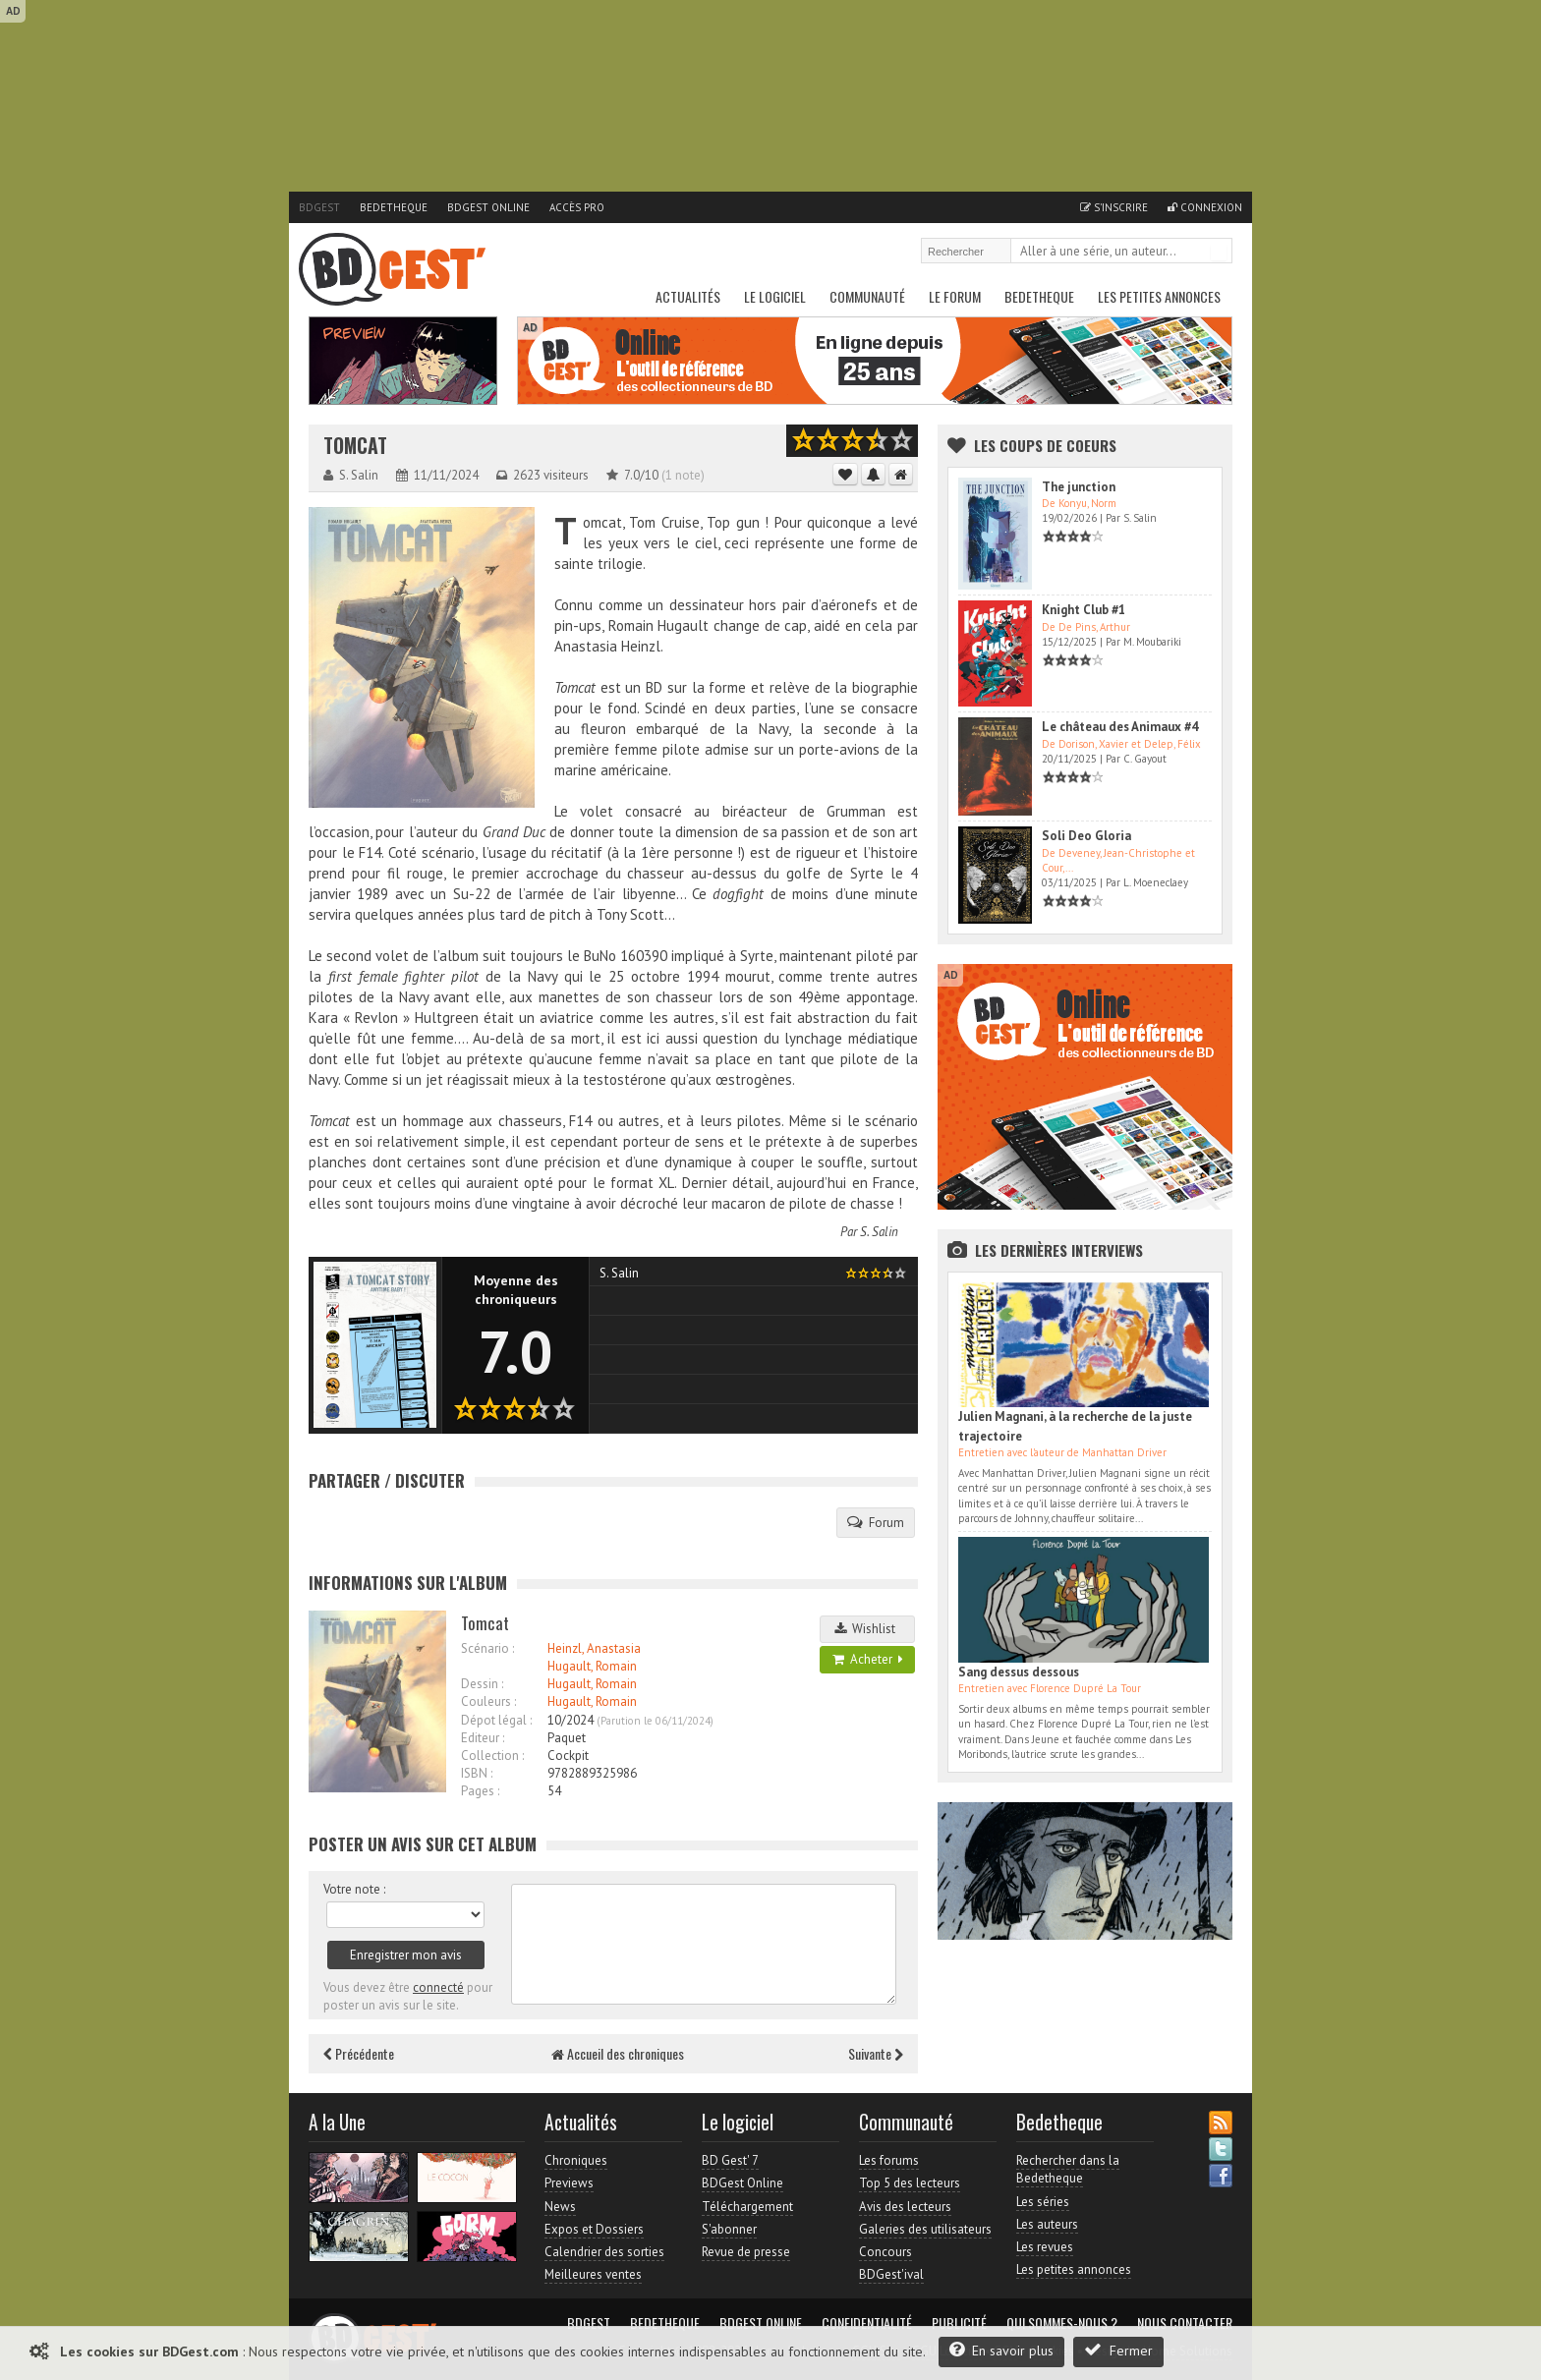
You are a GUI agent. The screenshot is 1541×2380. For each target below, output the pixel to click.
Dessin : (482, 1683)
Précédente (358, 2053)
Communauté (867, 296)
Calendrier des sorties (604, 2251)
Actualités (688, 296)
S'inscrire (1114, 207)
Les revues (1044, 2246)
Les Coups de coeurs (1045, 445)
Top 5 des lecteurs (909, 2183)
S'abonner (729, 2229)
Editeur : (482, 1737)
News (560, 2206)
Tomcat (355, 445)
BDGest (319, 207)
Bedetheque (394, 207)
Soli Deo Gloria (1086, 835)
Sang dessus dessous (1018, 1672)
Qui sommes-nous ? (1061, 2323)
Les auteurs (1047, 2224)
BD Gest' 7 (730, 2160)
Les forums (889, 2160)
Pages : (480, 1791)
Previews (569, 2183)
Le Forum (955, 296)
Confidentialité (867, 2323)
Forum (875, 1522)
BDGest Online (488, 207)
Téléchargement (747, 2206)
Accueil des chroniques (617, 2053)
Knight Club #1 (1083, 609)
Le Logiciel (775, 296)
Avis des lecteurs (905, 2206)
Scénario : (487, 1648)
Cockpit (568, 1755)
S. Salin (879, 1231)
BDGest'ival (891, 2274)
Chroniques (575, 2160)
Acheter (867, 1659)
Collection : (492, 1755)
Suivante (875, 2053)
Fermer (1118, 2350)
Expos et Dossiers (594, 2229)
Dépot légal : (496, 1720)
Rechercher (1219, 252)
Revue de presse (746, 2251)
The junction (1078, 487)
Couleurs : (488, 1701)
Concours (885, 2251)
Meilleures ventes (593, 2274)
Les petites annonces (1159, 296)
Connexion (1205, 207)
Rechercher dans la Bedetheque (1067, 2169)
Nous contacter (1184, 2323)
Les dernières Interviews (1059, 1250)
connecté (438, 1987)
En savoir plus (1001, 2350)
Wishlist (867, 1628)
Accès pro (576, 207)
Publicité (959, 2323)
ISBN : (476, 1773)
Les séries (1042, 2201)
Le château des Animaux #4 (1120, 726)
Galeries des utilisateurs (925, 2229)
